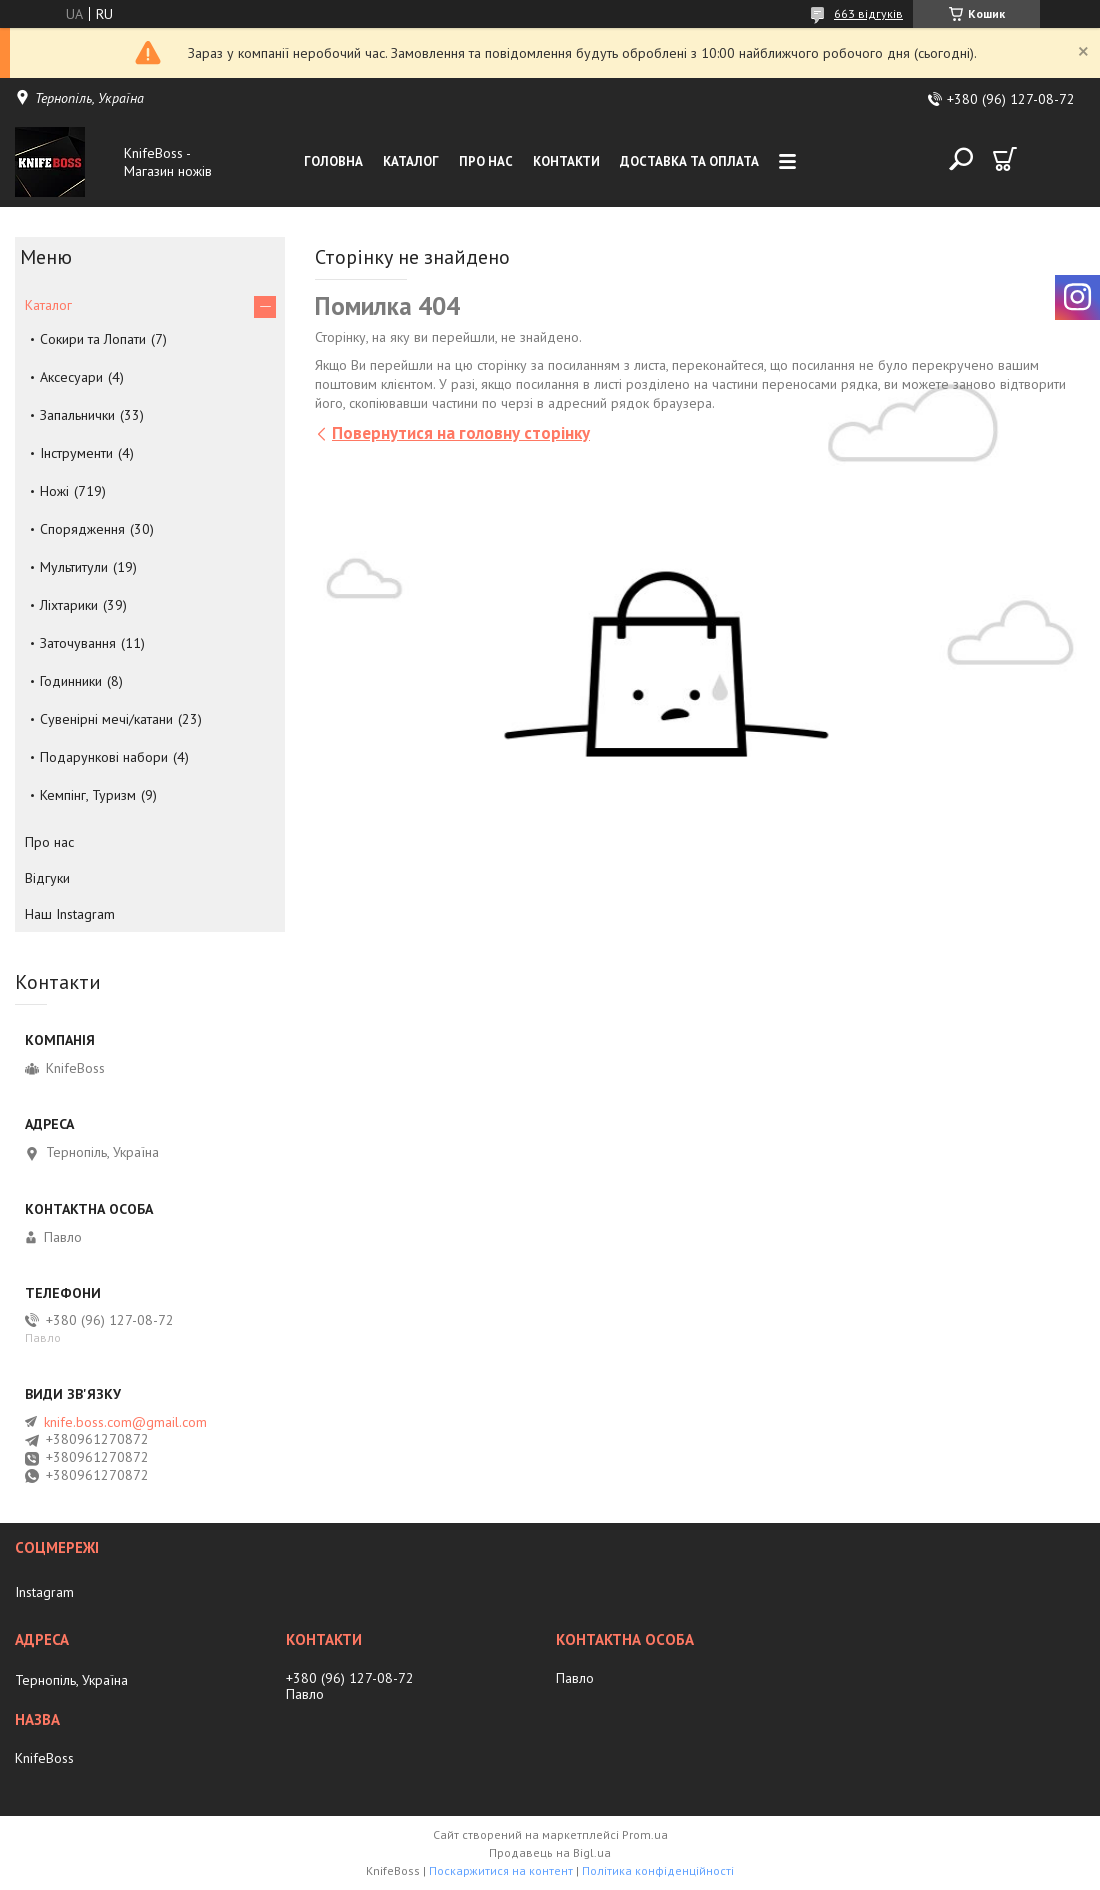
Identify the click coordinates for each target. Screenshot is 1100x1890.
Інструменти (76, 453)
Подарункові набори (104, 757)
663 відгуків (868, 13)
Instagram (44, 1592)
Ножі (54, 491)
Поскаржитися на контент (501, 1870)
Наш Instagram (70, 914)
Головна (333, 161)
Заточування (78, 643)
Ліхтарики (69, 605)
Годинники (71, 681)
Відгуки (47, 878)
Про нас (486, 161)
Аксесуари (71, 377)
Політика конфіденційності (658, 1870)
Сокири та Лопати (93, 339)
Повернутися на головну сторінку (461, 433)
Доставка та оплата (689, 161)
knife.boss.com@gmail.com (125, 1422)
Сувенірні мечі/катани (106, 719)
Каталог (411, 161)
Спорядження (82, 529)
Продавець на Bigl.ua (550, 1852)
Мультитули (74, 567)
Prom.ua (645, 1834)
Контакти (566, 161)
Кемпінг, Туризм (88, 795)
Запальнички (77, 415)
